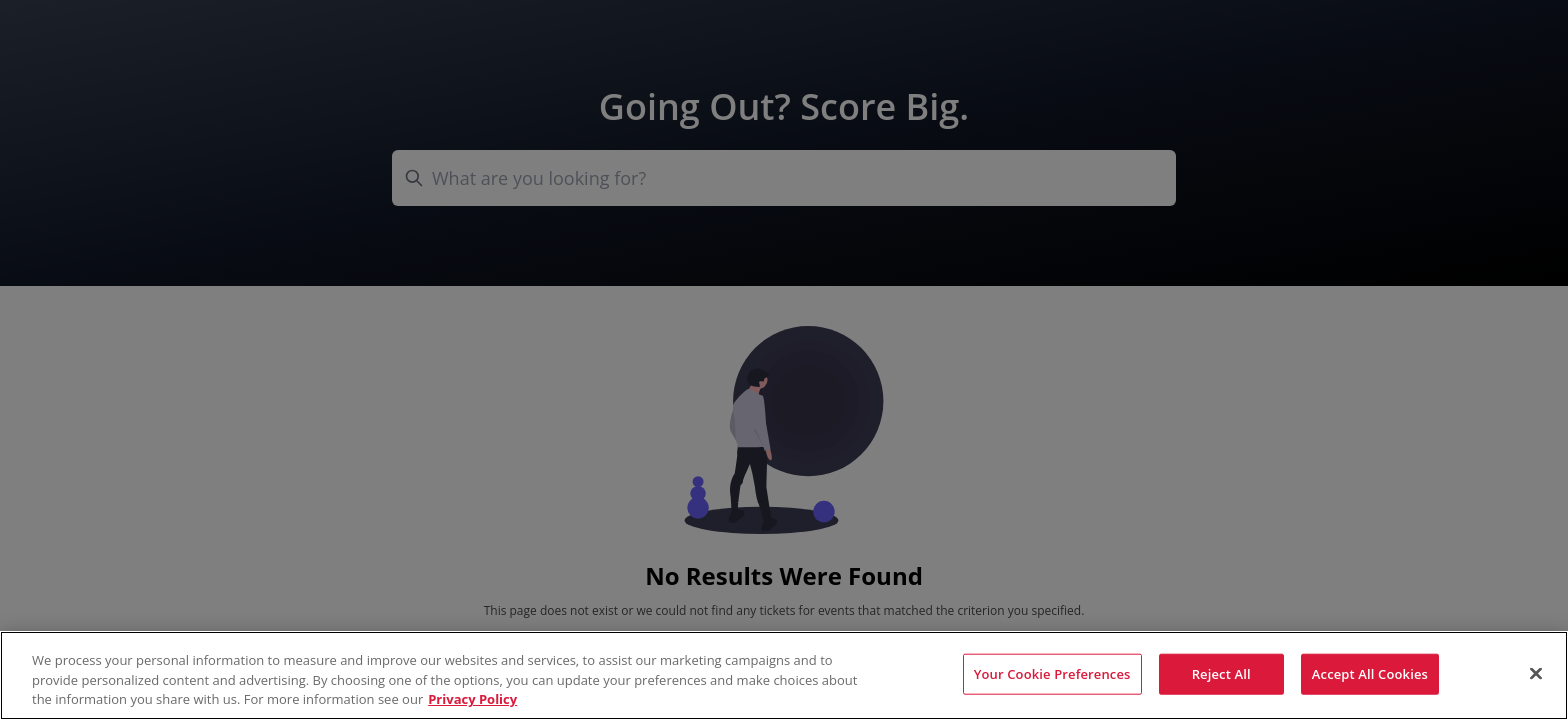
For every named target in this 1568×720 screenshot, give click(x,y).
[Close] (1536, 673)
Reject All (1221, 673)
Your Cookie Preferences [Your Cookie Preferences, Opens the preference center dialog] (1052, 673)
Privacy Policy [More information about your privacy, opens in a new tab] (472, 699)
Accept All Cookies (1370, 673)
